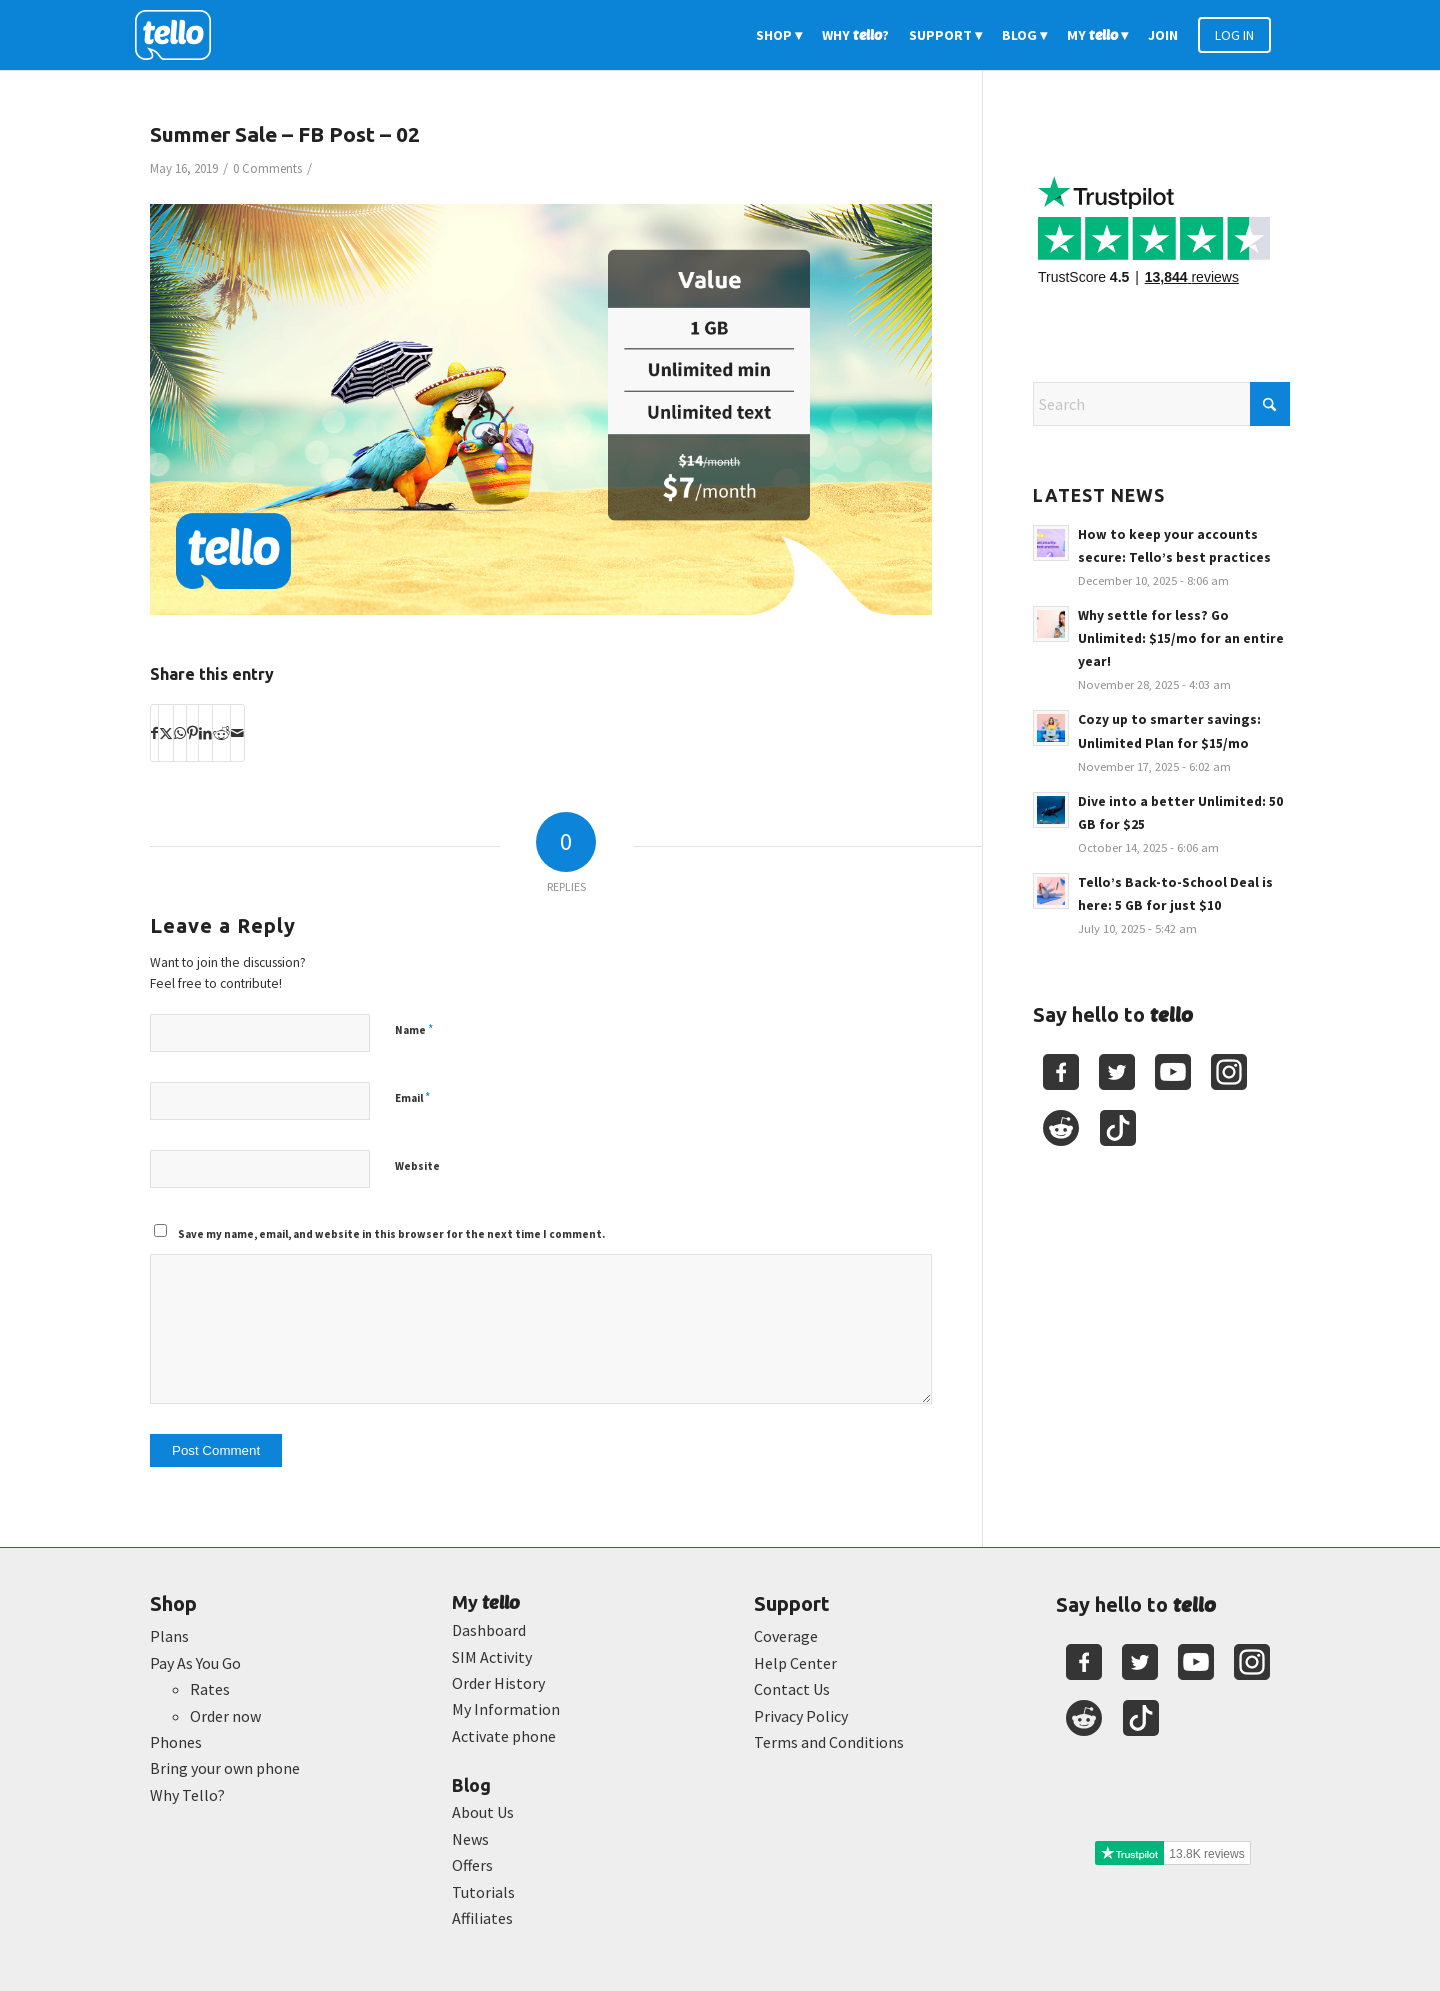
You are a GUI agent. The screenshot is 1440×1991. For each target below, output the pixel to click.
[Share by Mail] (237, 733)
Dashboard (489, 1630)
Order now (225, 1716)
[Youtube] (1173, 1072)
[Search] (1161, 404)
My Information (506, 1709)
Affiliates (482, 1918)
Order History (498, 1683)
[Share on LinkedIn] (205, 733)
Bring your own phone (225, 1768)
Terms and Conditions (829, 1742)
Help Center (795, 1663)
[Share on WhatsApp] (180, 733)
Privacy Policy (801, 1716)
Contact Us (792, 1689)
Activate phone (504, 1736)
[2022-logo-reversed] (180, 35)
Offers (472, 1865)
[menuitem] (779, 35)
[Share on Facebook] (154, 733)
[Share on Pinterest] (192, 733)
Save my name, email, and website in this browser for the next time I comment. (391, 1234)
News (470, 1839)
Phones (176, 1742)
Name (414, 1029)
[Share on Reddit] (221, 733)
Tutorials (483, 1892)
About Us (483, 1812)
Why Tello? (187, 1795)
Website (417, 1166)
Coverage (786, 1636)
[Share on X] (166, 733)
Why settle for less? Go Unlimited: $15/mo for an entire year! (1181, 638)
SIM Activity (492, 1657)
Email (412, 1097)
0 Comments (267, 168)
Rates (210, 1689)
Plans (169, 1636)
